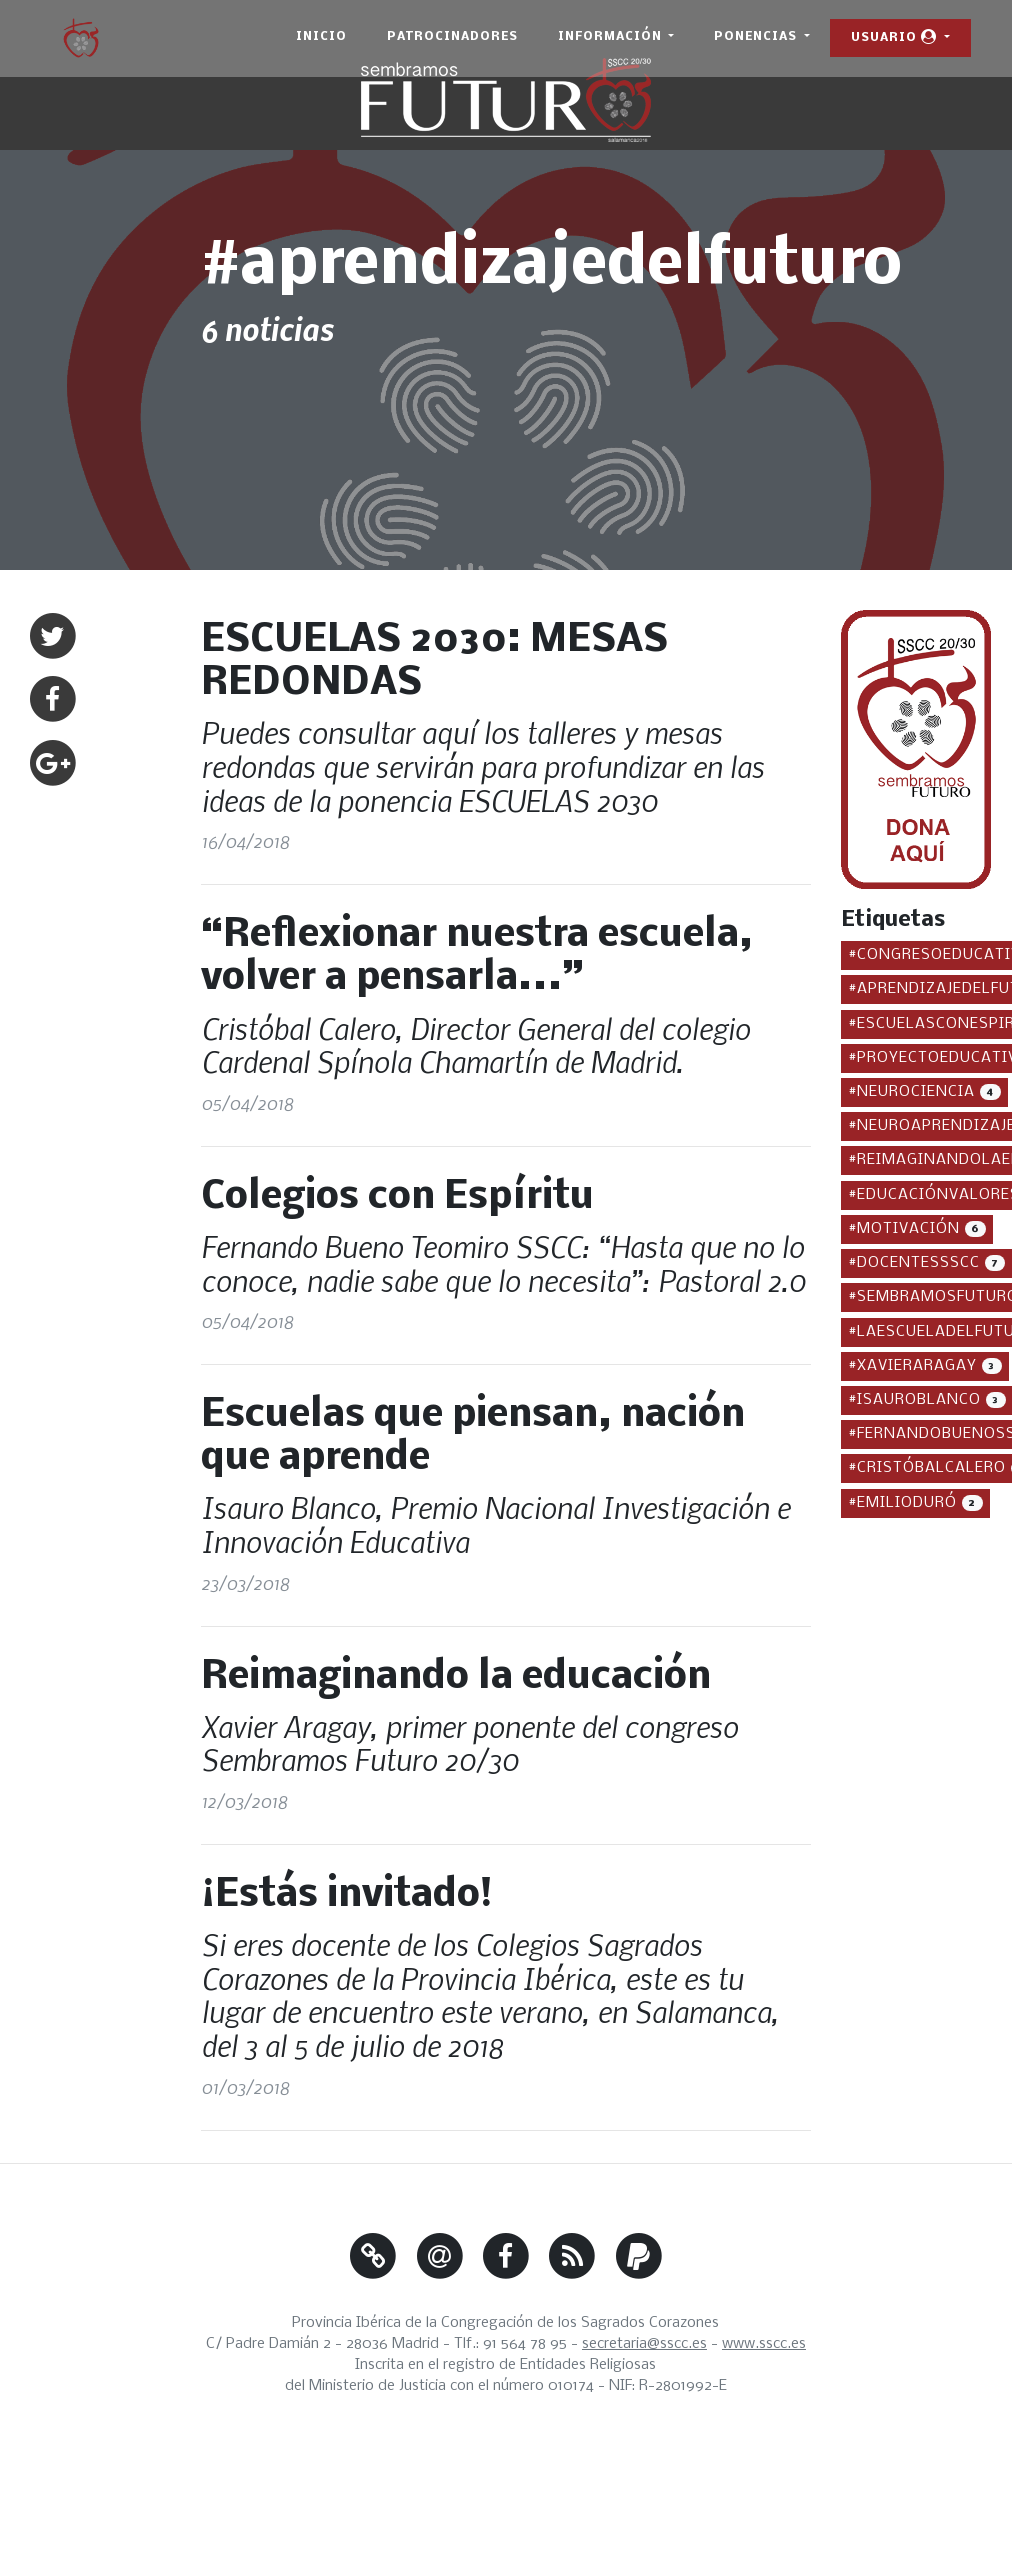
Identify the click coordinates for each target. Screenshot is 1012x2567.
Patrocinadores (452, 37)
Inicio (321, 37)
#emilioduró (919, 1501)
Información (612, 37)
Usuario (896, 37)
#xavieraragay (928, 1364)
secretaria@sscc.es (644, 2344)
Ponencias (757, 37)
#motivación (920, 1227)
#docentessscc (930, 1261)
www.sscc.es (764, 2344)
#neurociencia (928, 1090)
